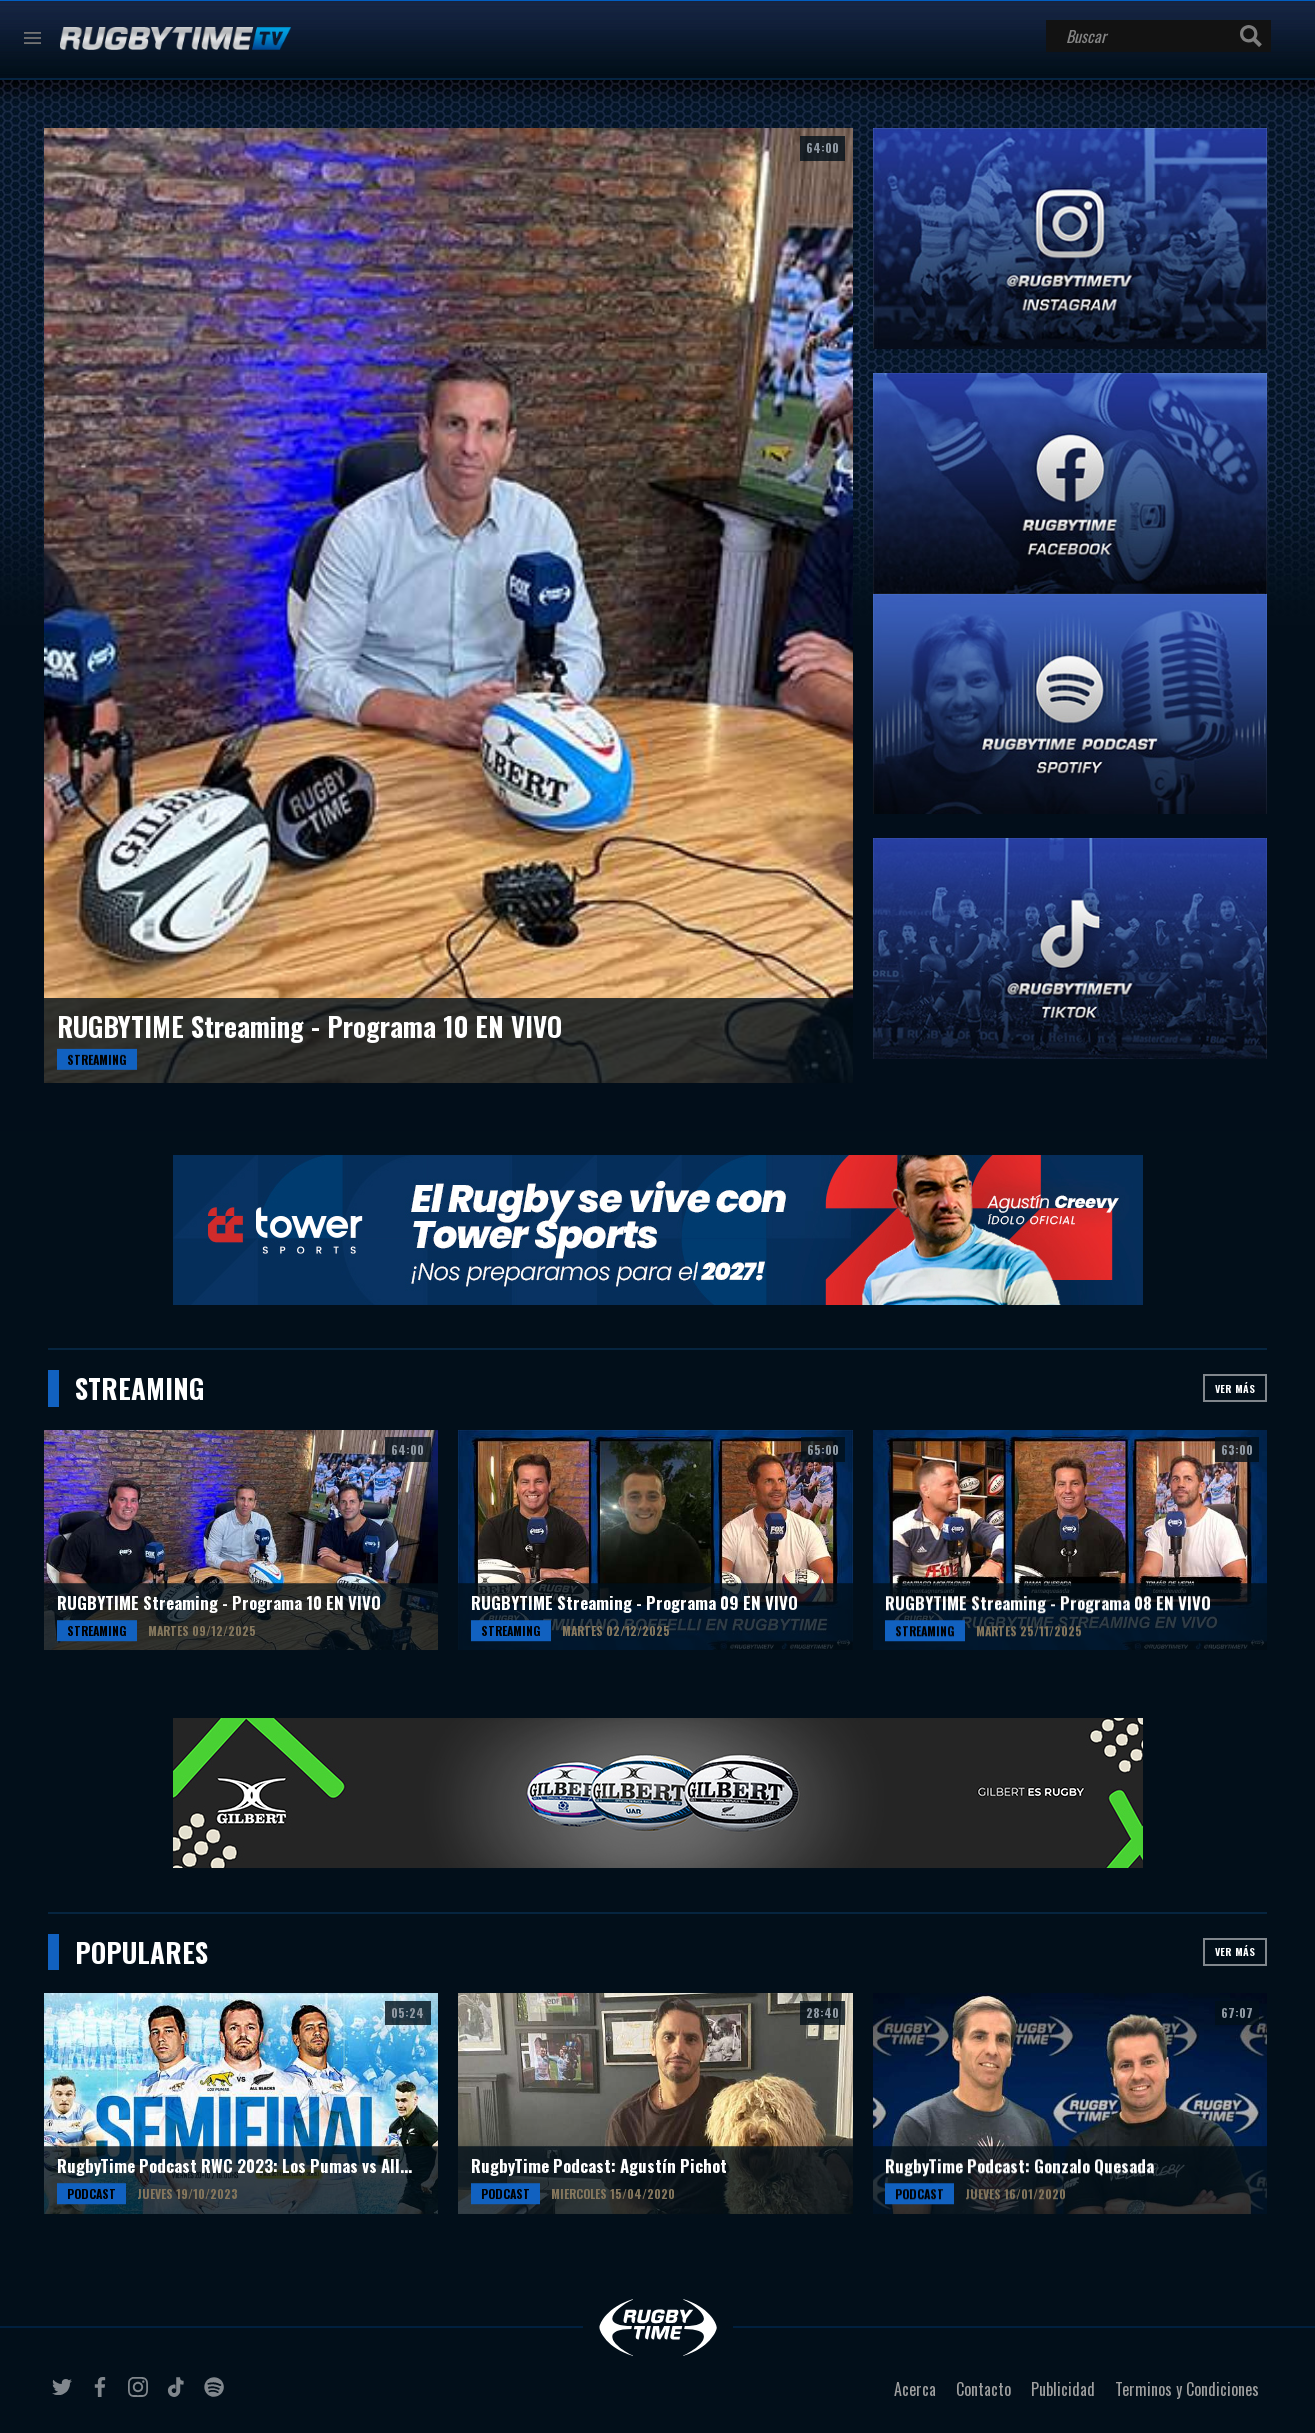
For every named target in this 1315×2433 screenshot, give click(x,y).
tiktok (179, 2395)
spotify (217, 2395)
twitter (65, 2395)
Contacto (983, 2389)
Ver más (1235, 1388)
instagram (141, 2395)
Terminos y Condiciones (1187, 2389)
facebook (103, 2395)
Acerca (915, 2389)
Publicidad (1063, 2389)
